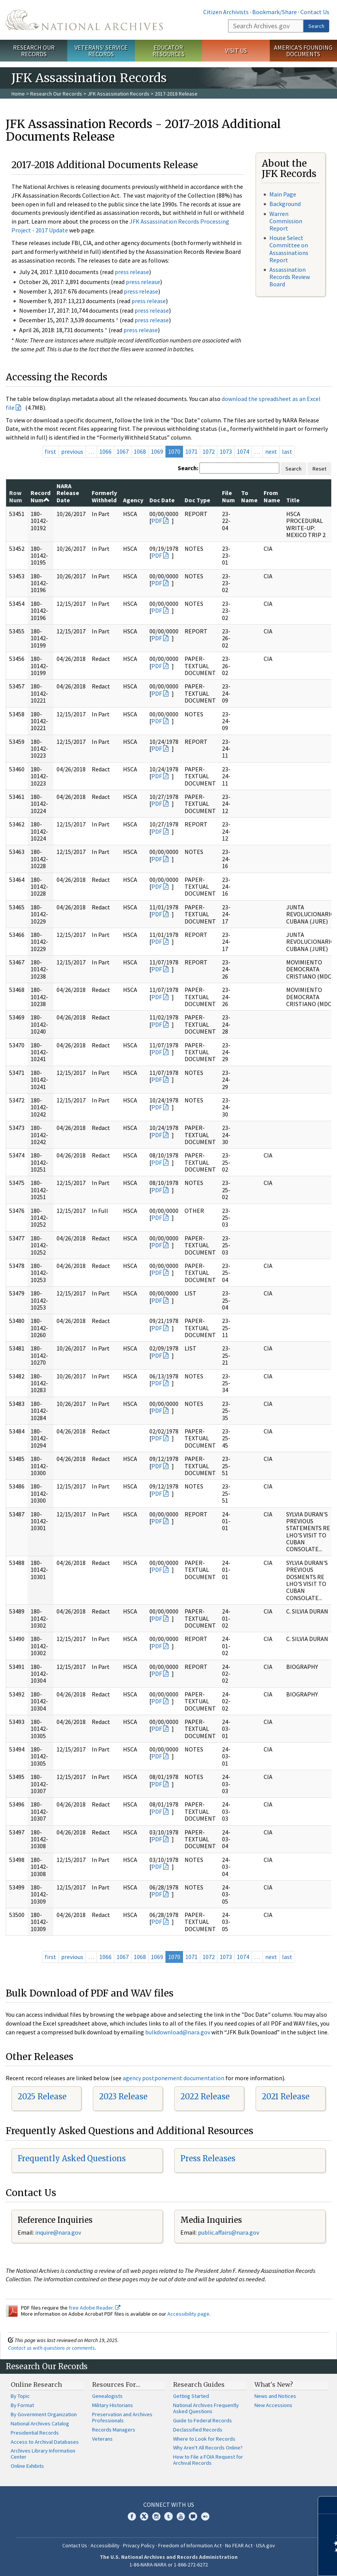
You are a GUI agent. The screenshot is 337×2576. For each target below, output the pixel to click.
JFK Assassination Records (118, 93)
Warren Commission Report (285, 221)
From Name (272, 496)
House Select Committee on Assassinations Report (288, 249)
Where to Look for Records (204, 2438)
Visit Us (236, 50)
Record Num (40, 496)
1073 (226, 451)
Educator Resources (168, 51)
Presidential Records (35, 2432)
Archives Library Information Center (43, 2453)
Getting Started (191, 2396)
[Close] (328, 2505)
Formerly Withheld (104, 496)
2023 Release (123, 2096)
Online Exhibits (27, 2465)
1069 (157, 451)
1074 (243, 451)
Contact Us (314, 12)
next (271, 451)
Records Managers (113, 2429)
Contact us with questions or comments (51, 2347)
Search (316, 26)
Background (285, 204)
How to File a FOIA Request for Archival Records (208, 2459)
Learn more (269, 2562)
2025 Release (42, 2096)
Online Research (36, 2384)
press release (132, 272)
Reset (319, 468)
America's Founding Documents (303, 51)
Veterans (102, 2438)
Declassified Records (197, 2429)
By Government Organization (44, 2414)
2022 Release (205, 2096)
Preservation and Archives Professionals (122, 2417)
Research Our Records (34, 51)
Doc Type (197, 500)
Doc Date (162, 500)
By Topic (20, 2396)
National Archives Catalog (40, 2423)
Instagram (156, 2516)
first (50, 451)
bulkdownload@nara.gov (177, 2032)
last (287, 451)
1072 (209, 451)
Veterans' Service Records (101, 51)
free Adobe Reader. (94, 2307)
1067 (123, 451)
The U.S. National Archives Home (84, 20)
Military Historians (112, 2405)
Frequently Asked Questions (72, 2158)
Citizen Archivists (226, 12)
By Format (22, 2405)
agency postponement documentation (173, 2078)
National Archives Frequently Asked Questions (206, 2408)
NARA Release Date (68, 493)
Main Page (282, 194)
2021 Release (285, 2096)
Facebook (131, 2516)
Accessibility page (188, 2313)
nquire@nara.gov (59, 2232)
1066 (105, 451)
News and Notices (275, 2396)
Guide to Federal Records (202, 2420)
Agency (133, 500)
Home (18, 93)
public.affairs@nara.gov (228, 2232)
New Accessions (273, 2405)
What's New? (273, 2384)
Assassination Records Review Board (289, 277)
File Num (228, 496)
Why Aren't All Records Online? (208, 2447)
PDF (156, 520)
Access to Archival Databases (45, 2441)
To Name (249, 496)
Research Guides (199, 2384)
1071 (191, 451)
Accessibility (105, 2545)
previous (72, 451)
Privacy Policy (139, 2545)
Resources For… (116, 2384)
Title (293, 500)
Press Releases (207, 2158)
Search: (188, 468)
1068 (140, 451)
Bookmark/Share (274, 12)
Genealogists (107, 2396)
